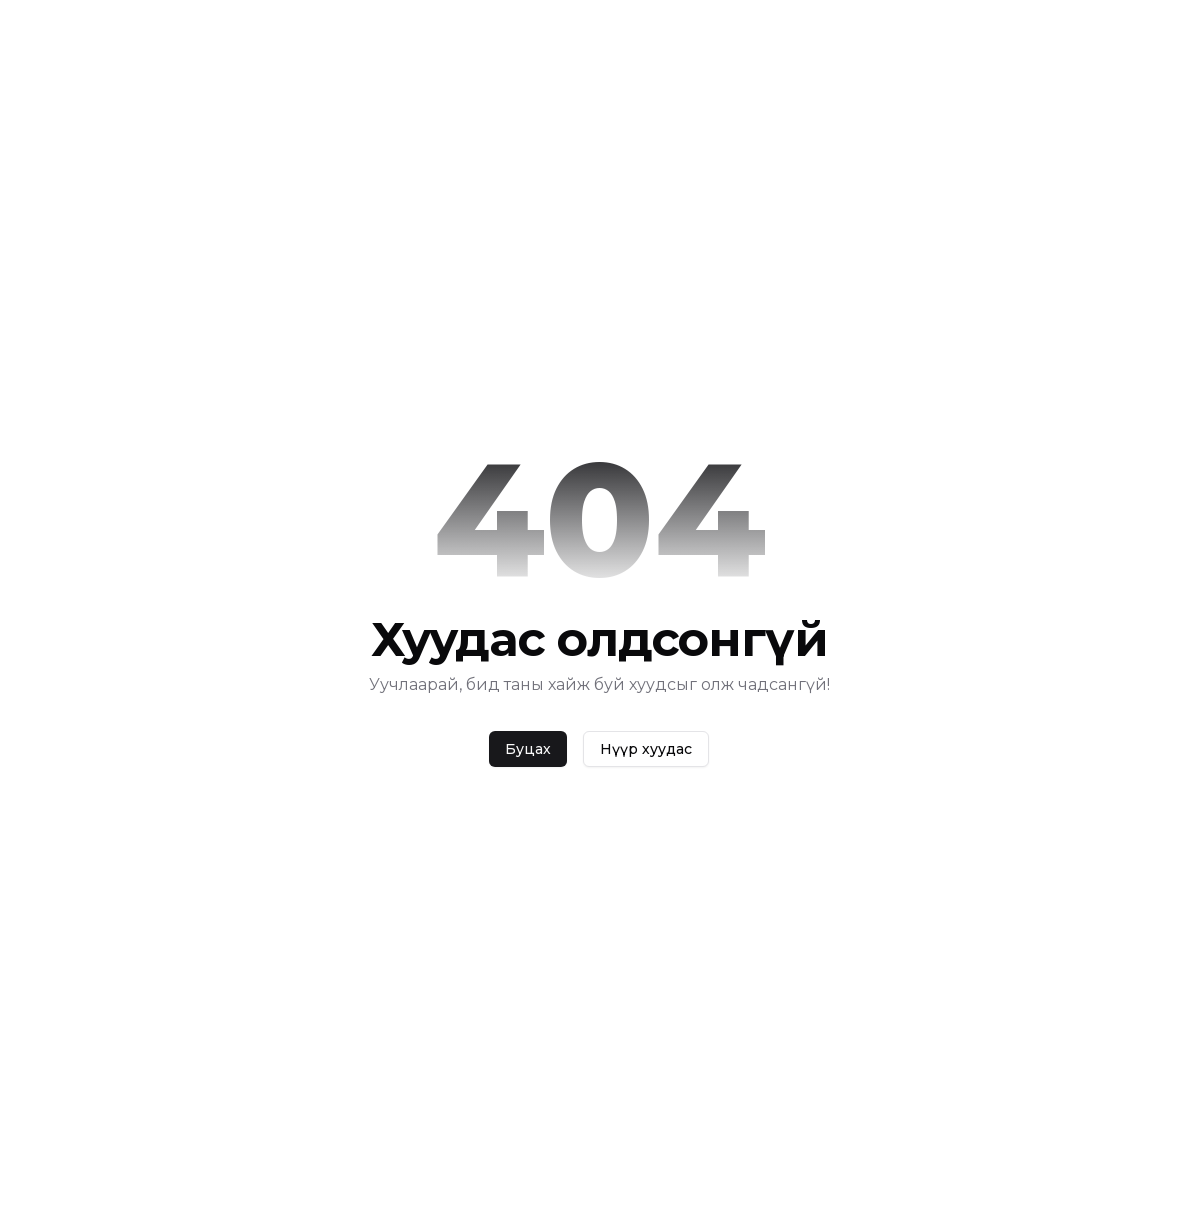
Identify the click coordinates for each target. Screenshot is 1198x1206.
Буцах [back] (528, 749)
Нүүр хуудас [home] (646, 749)
